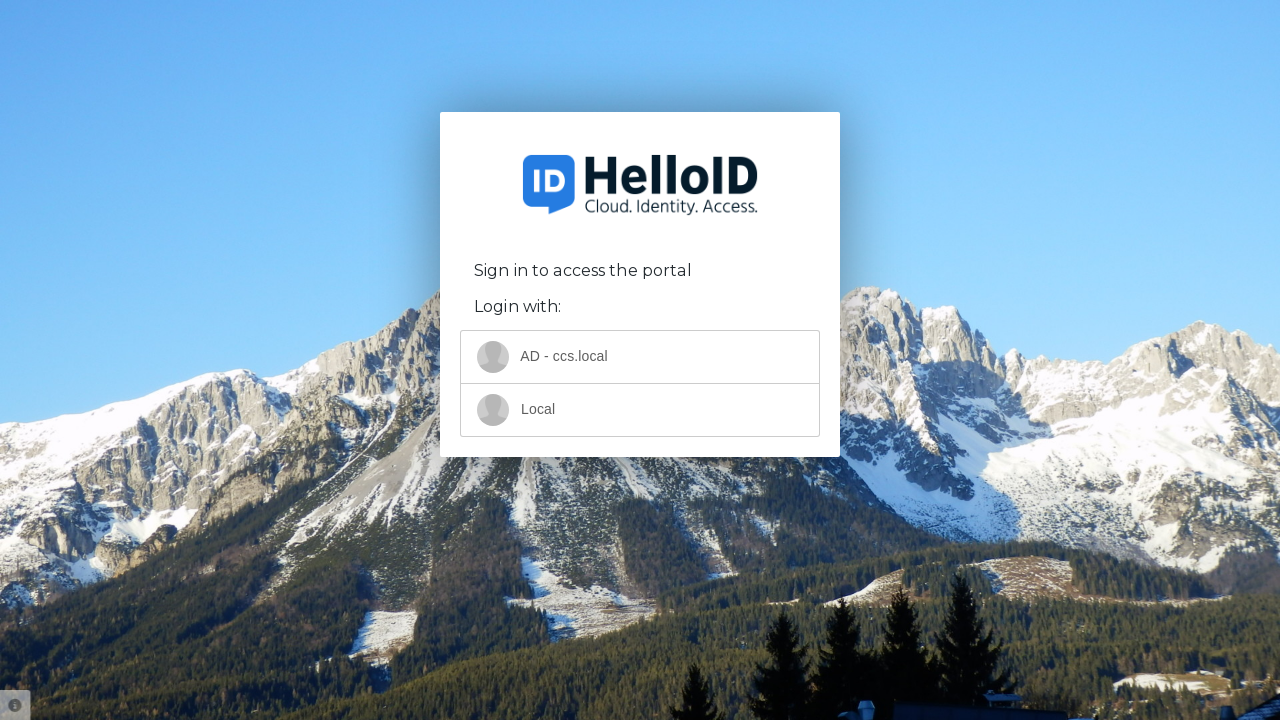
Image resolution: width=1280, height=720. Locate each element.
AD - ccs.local (542, 357)
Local (516, 410)
